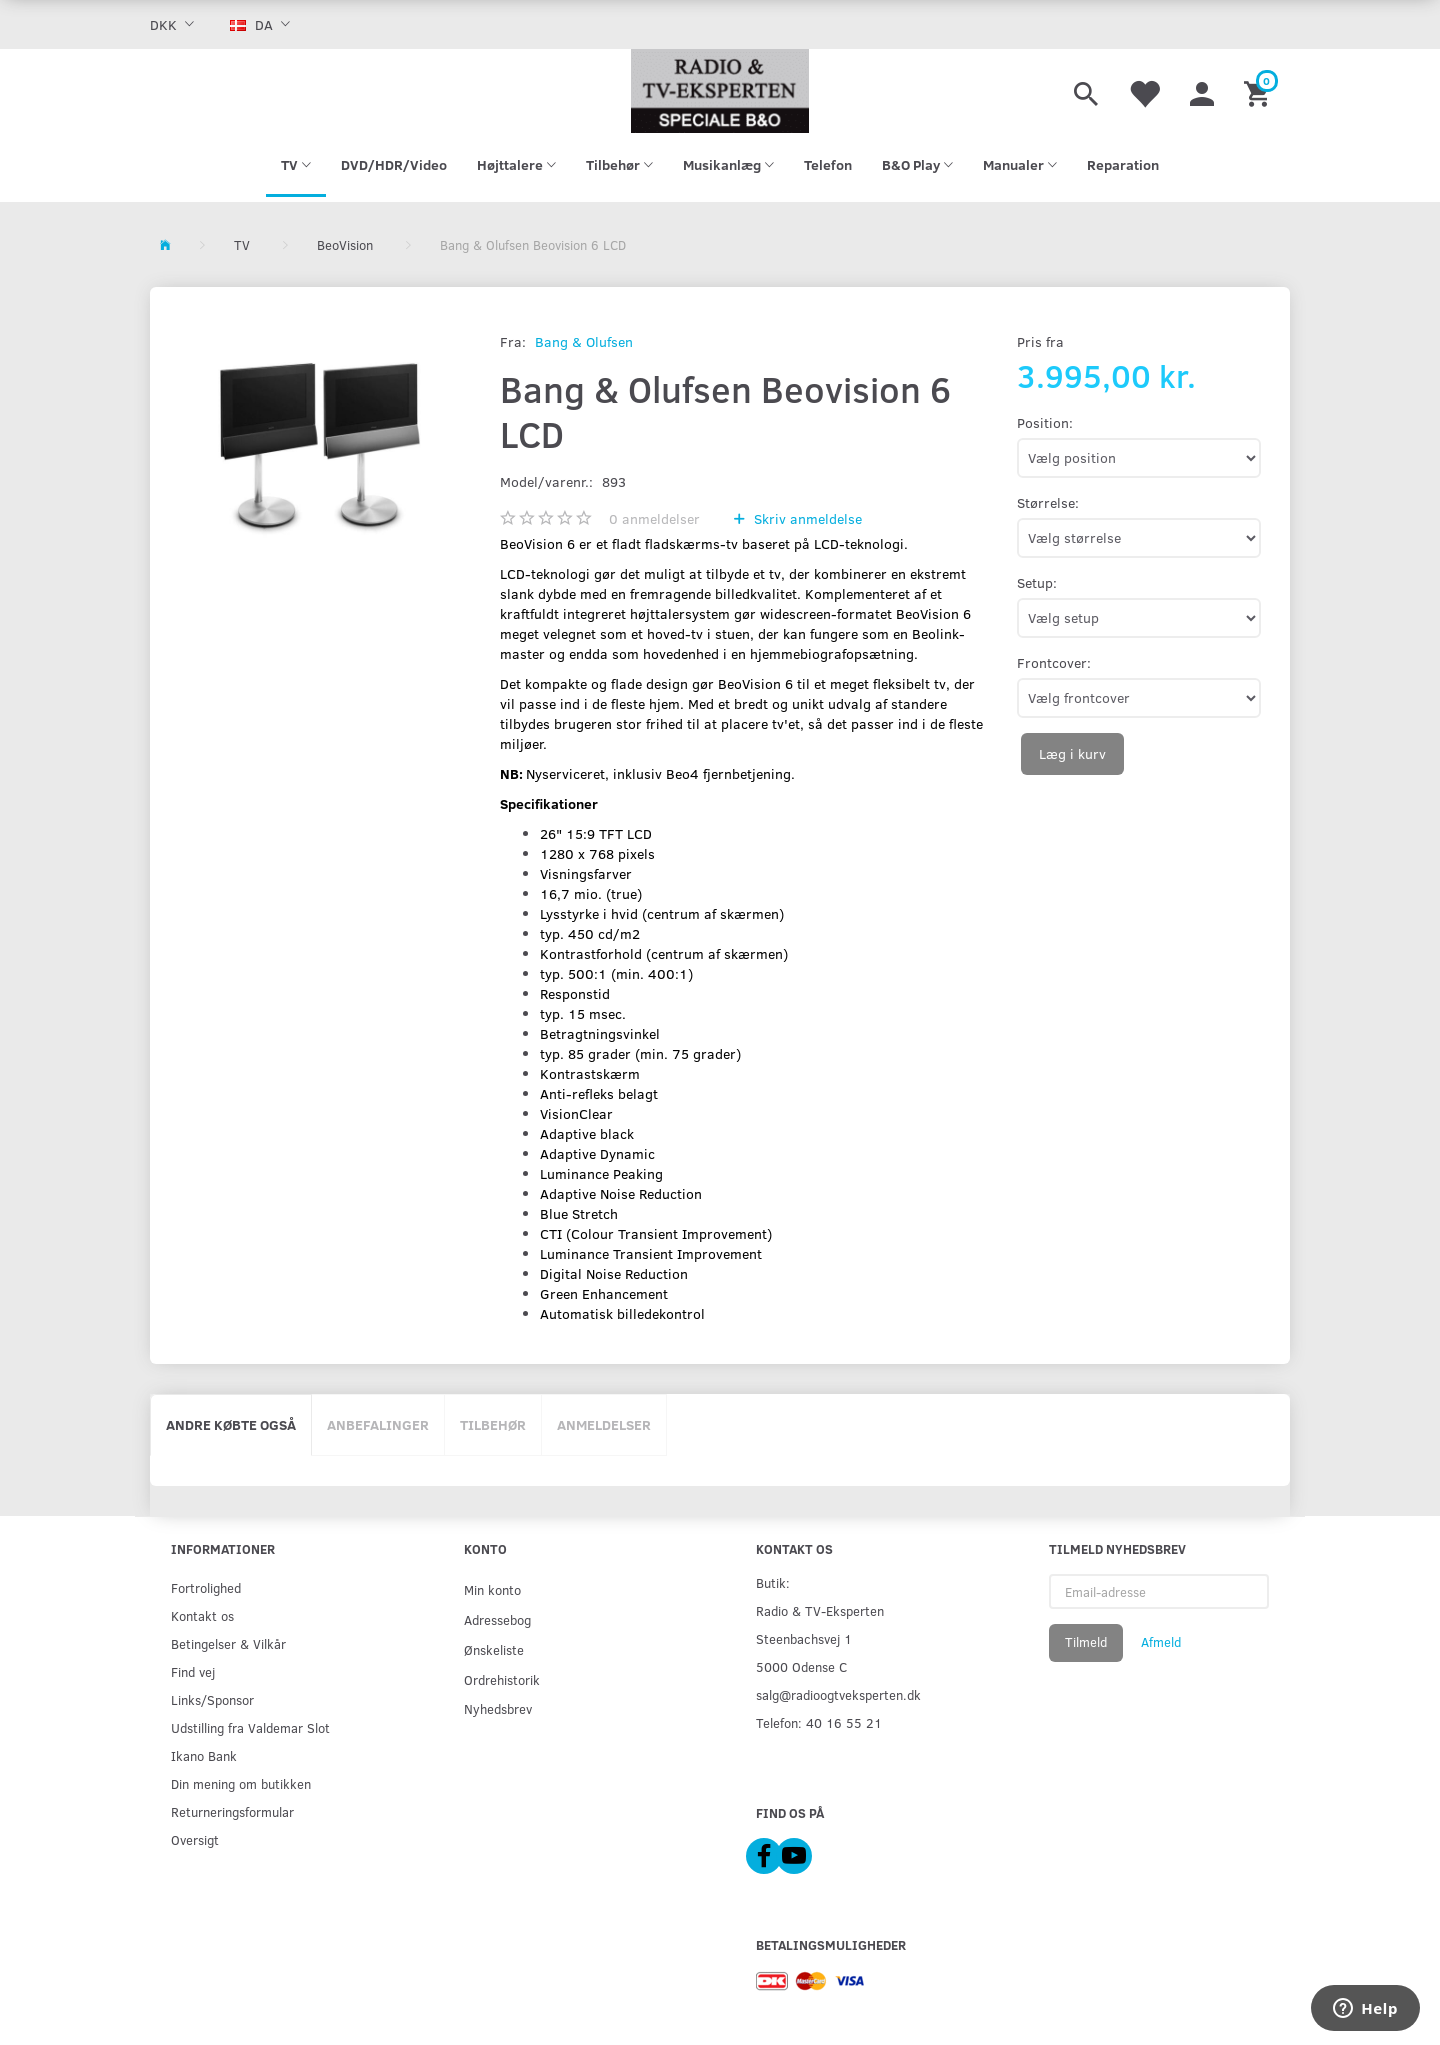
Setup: (1037, 582)
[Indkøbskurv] (1259, 91)
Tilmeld (1086, 1642)
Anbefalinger (378, 1424)
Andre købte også (231, 1424)
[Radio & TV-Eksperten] (720, 91)
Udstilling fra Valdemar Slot (250, 1727)
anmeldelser (654, 518)
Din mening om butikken (241, 1783)
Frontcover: (1054, 662)
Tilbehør (493, 1424)
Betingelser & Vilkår (228, 1643)
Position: (1045, 422)
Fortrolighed (206, 1587)
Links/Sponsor (212, 1699)
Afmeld (1161, 1642)
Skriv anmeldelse (806, 518)
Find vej (193, 1671)
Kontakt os (202, 1615)
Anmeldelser (604, 1424)
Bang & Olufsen (584, 341)
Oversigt (195, 1839)
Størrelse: (1048, 502)
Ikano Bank (204, 1755)
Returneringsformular (232, 1811)
